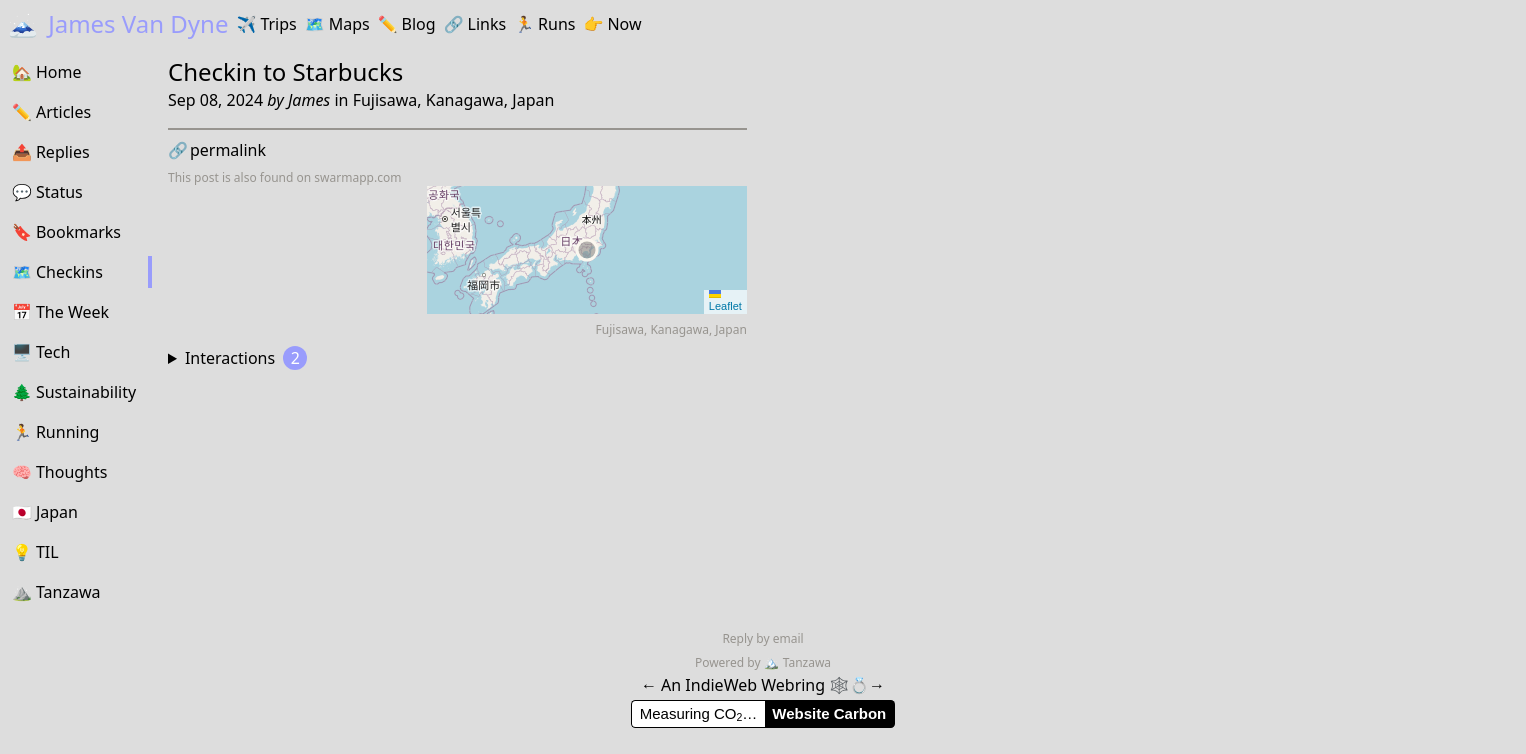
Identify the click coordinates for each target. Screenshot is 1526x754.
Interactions (246, 358)
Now (612, 24)
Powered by (729, 662)
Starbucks (348, 71)
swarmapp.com (357, 177)
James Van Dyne (118, 23)
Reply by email (762, 638)
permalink (217, 150)
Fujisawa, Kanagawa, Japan (454, 100)
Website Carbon (829, 713)
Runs (544, 24)
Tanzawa (797, 662)
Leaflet (725, 301)
